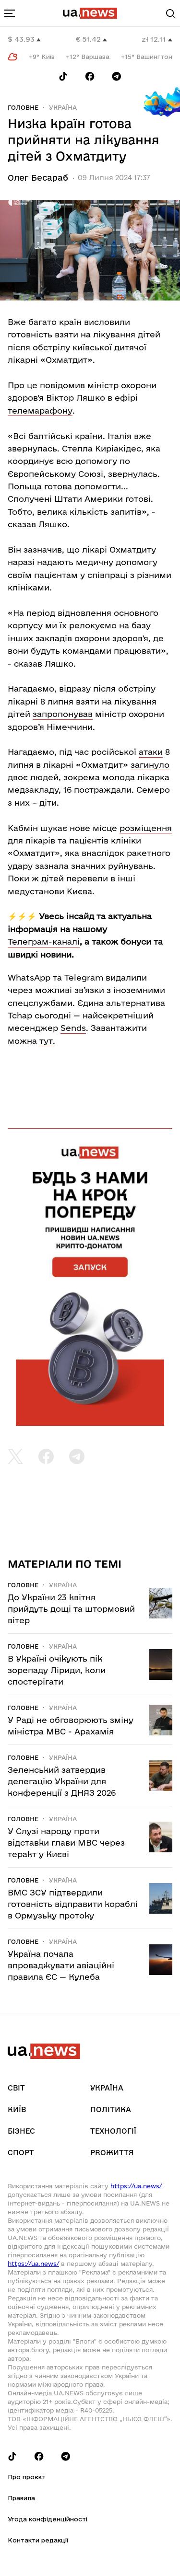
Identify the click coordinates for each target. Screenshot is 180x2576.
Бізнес (21, 2131)
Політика (110, 2109)
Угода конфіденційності (47, 2519)
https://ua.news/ (136, 2186)
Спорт (21, 2153)
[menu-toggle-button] (9, 13)
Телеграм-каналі (44, 941)
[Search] (170, 13)
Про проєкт (27, 2476)
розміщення (146, 827)
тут (46, 1040)
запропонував (63, 713)
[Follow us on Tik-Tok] (63, 76)
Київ (17, 2109)
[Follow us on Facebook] (90, 76)
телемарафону (40, 410)
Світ (16, 2088)
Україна (63, 107)
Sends (73, 1027)
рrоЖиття (112, 2153)
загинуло (150, 764)
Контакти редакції (38, 2540)
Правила (21, 2498)
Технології (113, 2131)
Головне (23, 107)
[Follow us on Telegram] (116, 76)
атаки (151, 751)
